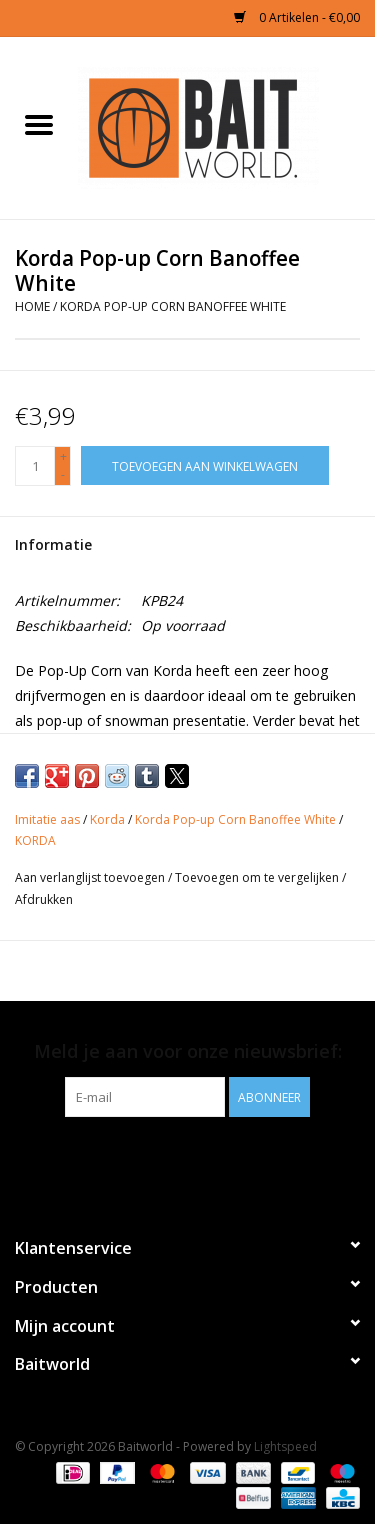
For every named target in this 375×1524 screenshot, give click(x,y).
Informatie (53, 544)
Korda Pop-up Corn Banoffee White (173, 306)
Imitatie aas (47, 819)
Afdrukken (44, 899)
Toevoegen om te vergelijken (258, 877)
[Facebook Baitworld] (170, 1158)
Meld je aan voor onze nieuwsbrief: (188, 1051)
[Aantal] (35, 466)
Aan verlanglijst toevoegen (91, 877)
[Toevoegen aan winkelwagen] (205, 465)
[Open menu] (39, 124)
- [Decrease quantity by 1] (63, 474)
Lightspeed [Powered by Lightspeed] (285, 1446)
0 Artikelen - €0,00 (297, 17)
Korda (107, 819)
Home (32, 306)
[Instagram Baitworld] (206, 1158)
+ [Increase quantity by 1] (63, 456)
